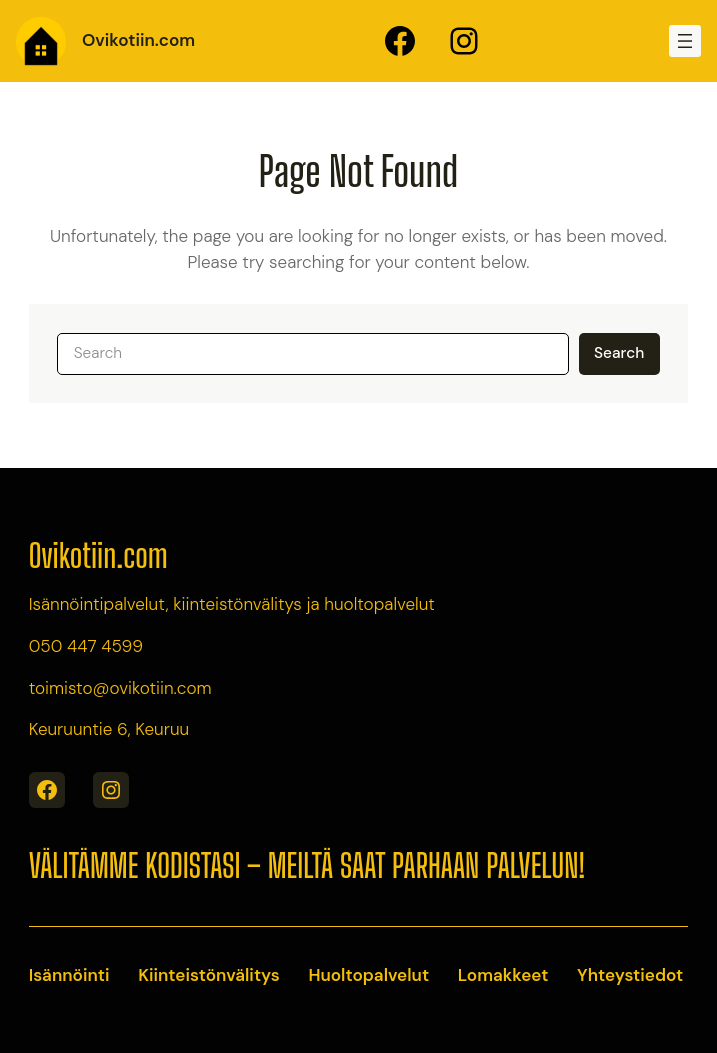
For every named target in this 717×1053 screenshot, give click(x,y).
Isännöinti (69, 975)
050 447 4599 (86, 646)
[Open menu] (685, 41)
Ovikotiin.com (138, 40)
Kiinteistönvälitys (209, 975)
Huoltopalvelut (368, 975)
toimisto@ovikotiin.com (120, 688)
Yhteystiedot (630, 975)
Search (619, 353)
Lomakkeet (503, 975)
